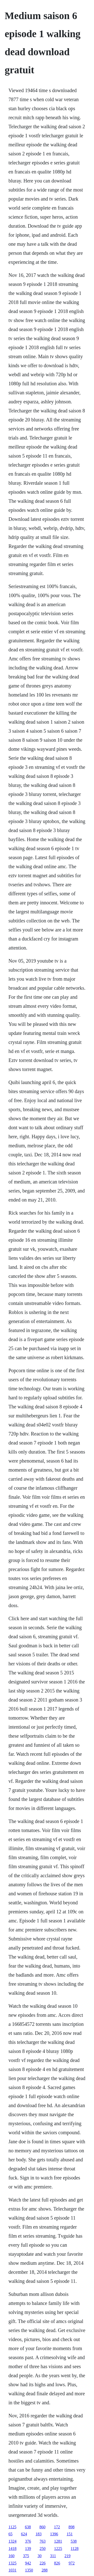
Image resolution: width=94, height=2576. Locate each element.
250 (43, 2548)
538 (74, 2541)
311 (53, 2556)
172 (57, 2527)
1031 (13, 2570)
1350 (29, 2570)
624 (24, 2534)
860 (42, 2527)
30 (40, 2556)
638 (28, 2527)
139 (28, 2548)
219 (67, 2556)
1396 (54, 2534)
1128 (74, 2548)
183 (39, 2534)
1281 (58, 2541)
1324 (13, 2541)
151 (70, 2534)
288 (45, 2570)
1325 (13, 2563)
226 (43, 2563)
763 (43, 2541)
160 (12, 2556)
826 (57, 2563)
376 (28, 2541)
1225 (58, 2548)
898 (71, 2527)
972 (72, 2563)
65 (11, 2534)
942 (28, 2563)
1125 (12, 2527)
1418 (13, 2548)
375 (26, 2556)
